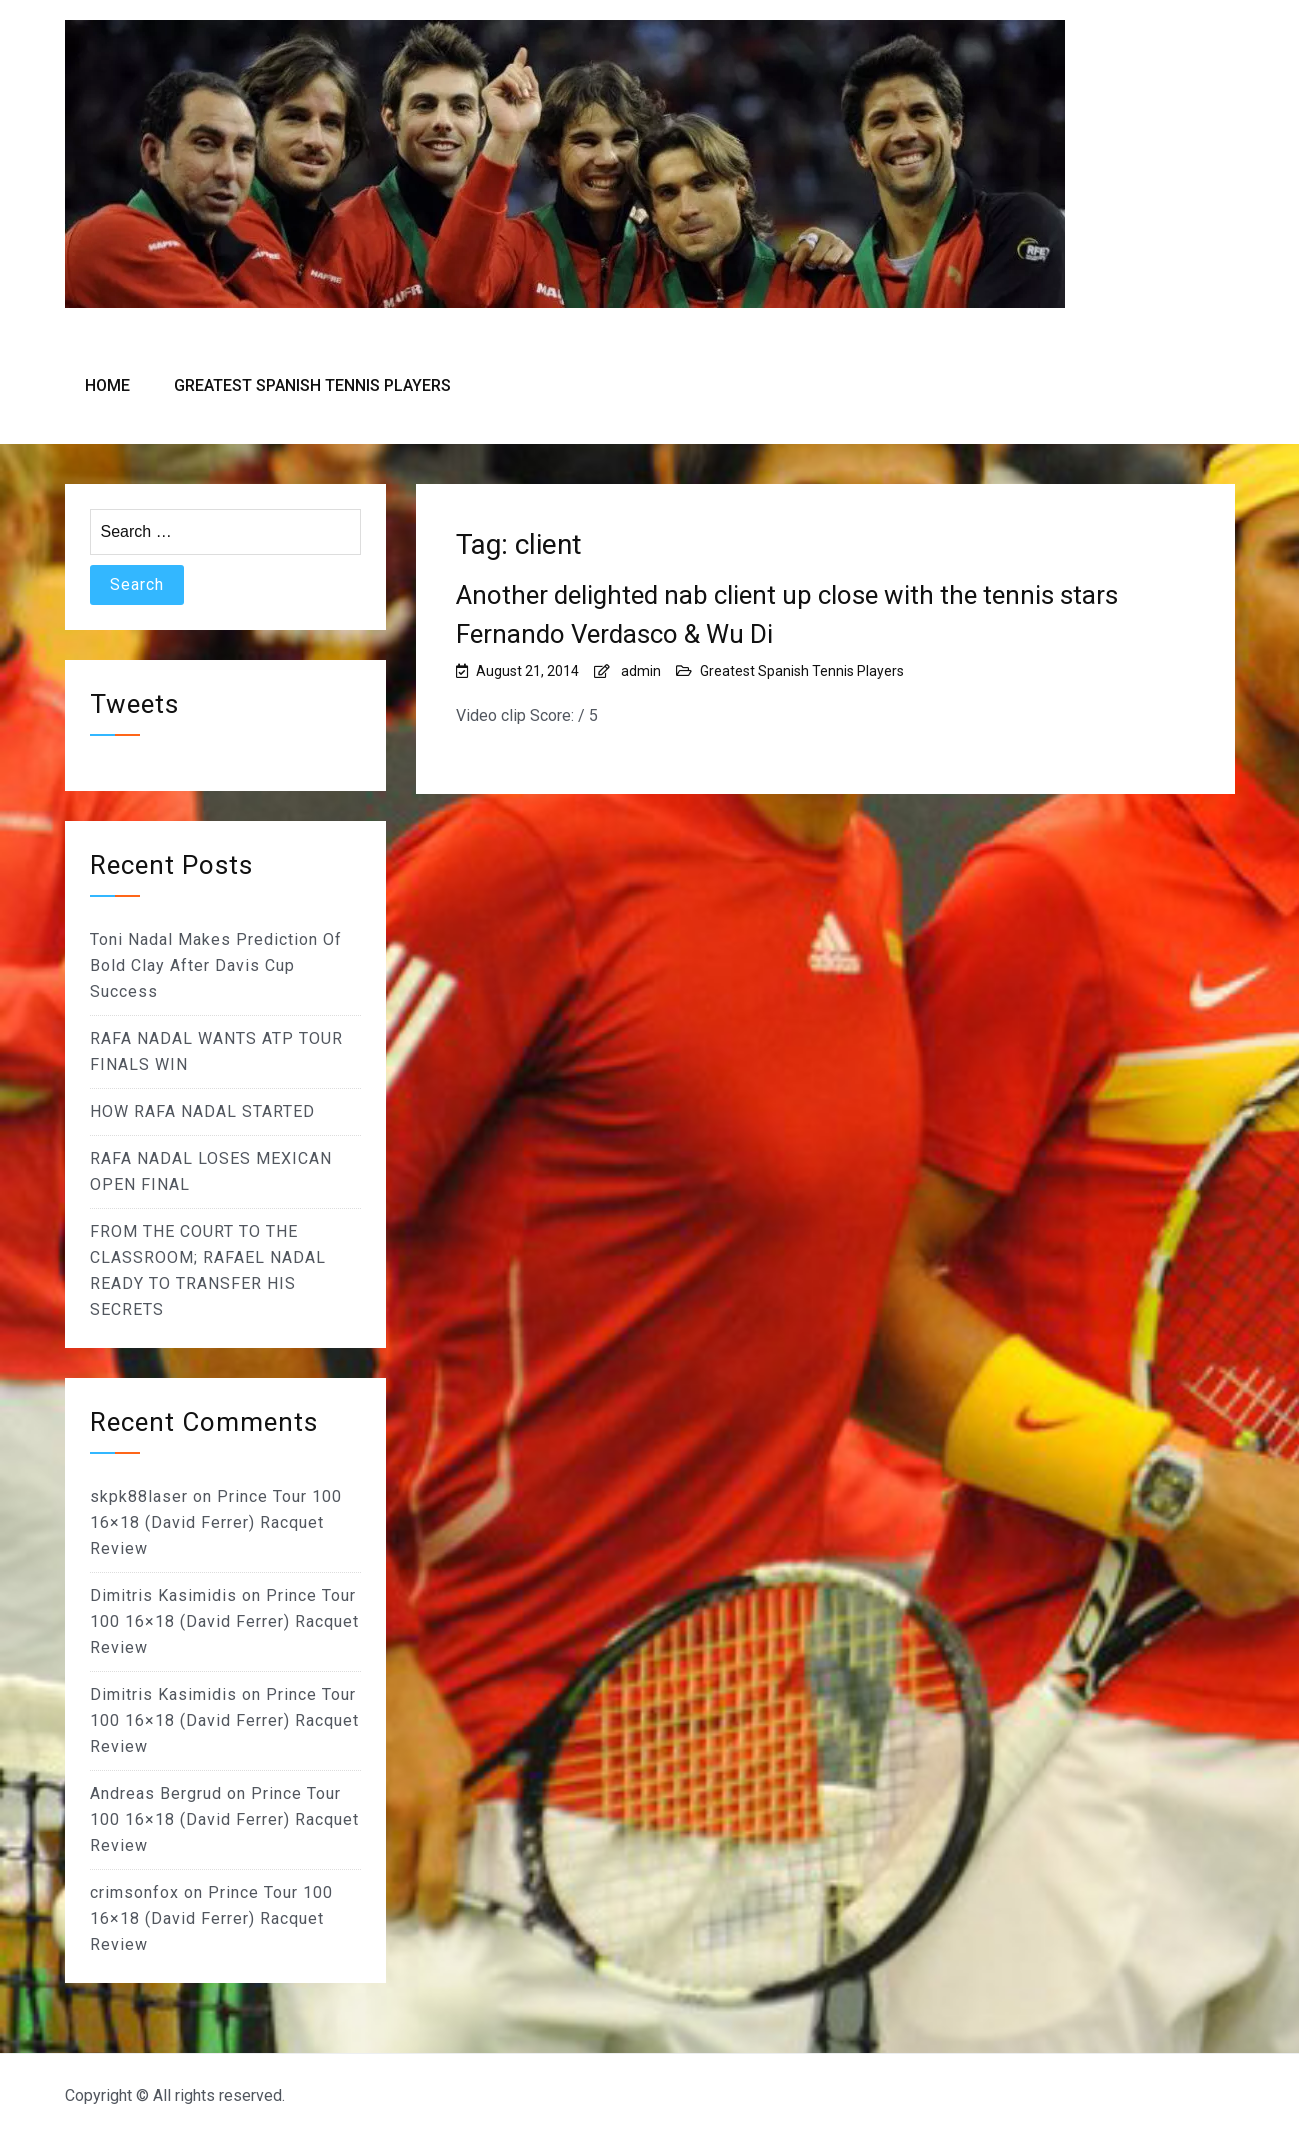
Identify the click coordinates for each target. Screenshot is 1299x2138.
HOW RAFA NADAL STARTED (202, 1111)
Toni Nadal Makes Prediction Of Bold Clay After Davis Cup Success (216, 965)
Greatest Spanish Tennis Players (312, 385)
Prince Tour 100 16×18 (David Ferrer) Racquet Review (216, 1522)
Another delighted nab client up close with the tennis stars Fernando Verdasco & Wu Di (787, 614)
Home (107, 385)
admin (641, 671)
